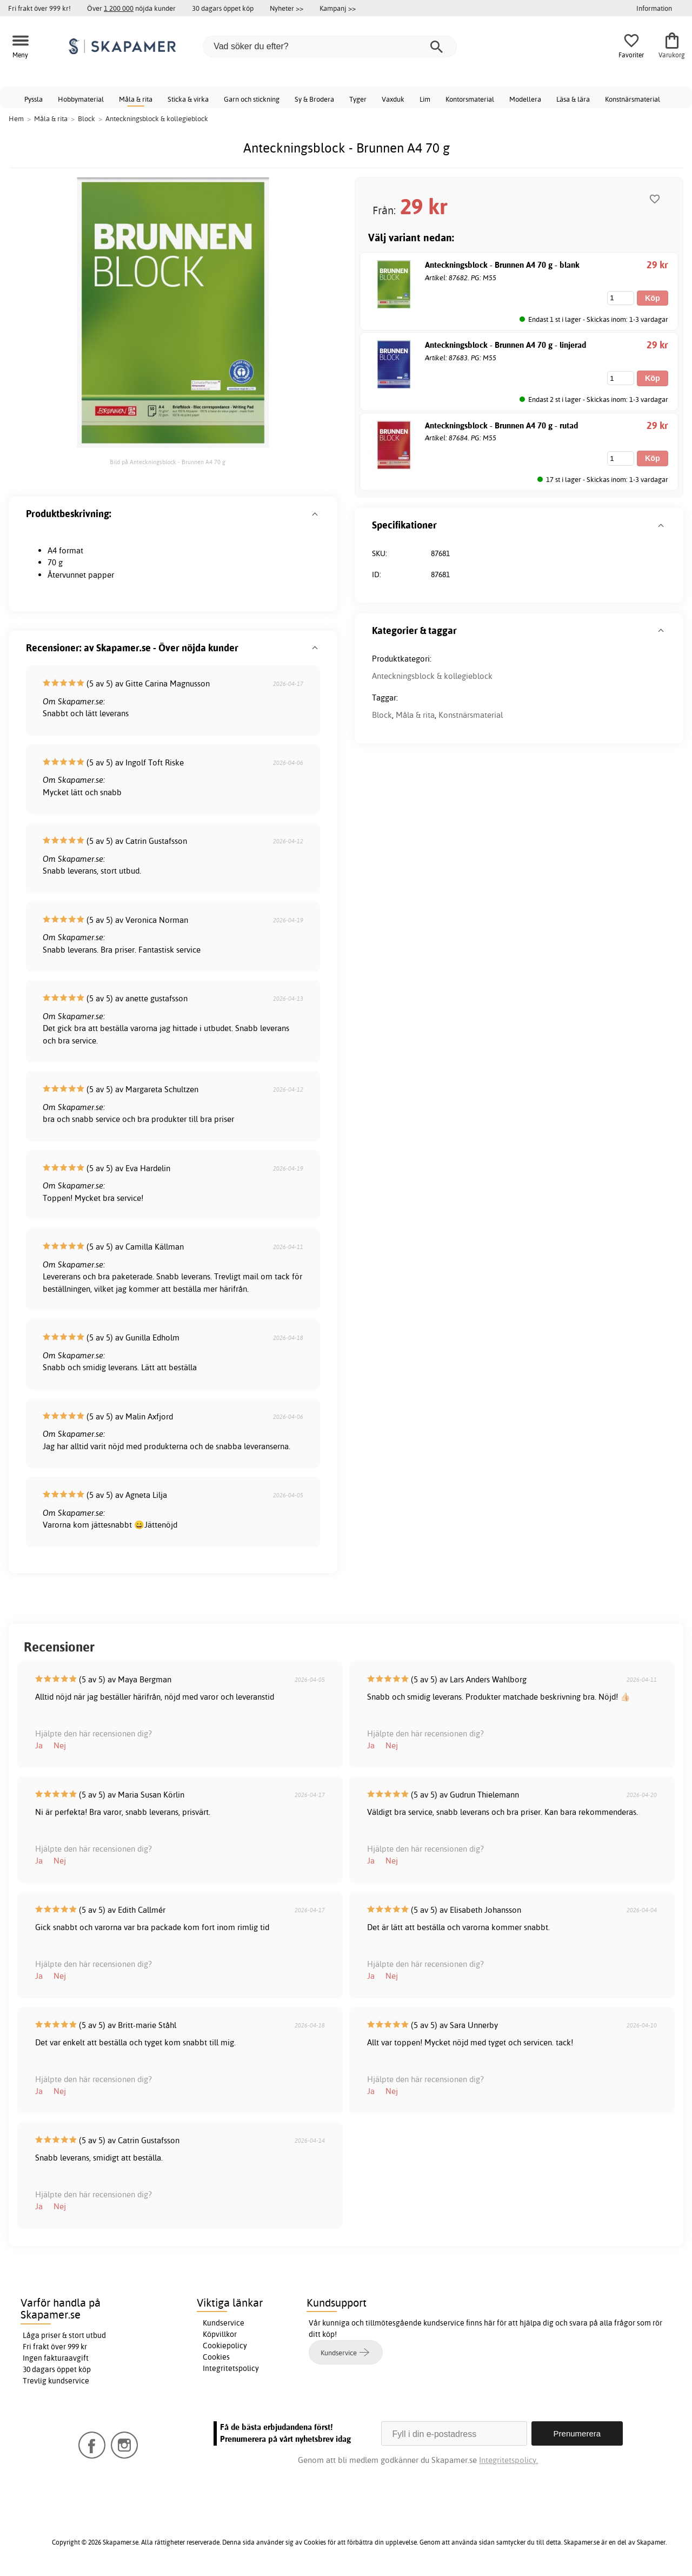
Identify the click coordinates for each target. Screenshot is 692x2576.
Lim (425, 99)
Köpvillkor (220, 2334)
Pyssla (33, 99)
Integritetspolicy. (508, 2460)
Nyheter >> (286, 8)
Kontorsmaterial (469, 99)
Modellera (525, 99)
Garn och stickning (252, 99)
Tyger (358, 99)
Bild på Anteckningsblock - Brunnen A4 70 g (167, 462)
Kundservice (223, 2323)
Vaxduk (393, 99)
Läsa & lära (573, 99)
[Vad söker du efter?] (330, 46)
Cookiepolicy (225, 2345)
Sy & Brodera (314, 99)
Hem (16, 118)
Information (654, 8)
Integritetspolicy (231, 2368)
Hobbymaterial (81, 99)
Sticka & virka (188, 99)
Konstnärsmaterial (632, 99)
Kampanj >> (338, 8)
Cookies (216, 2357)
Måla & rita (135, 99)
